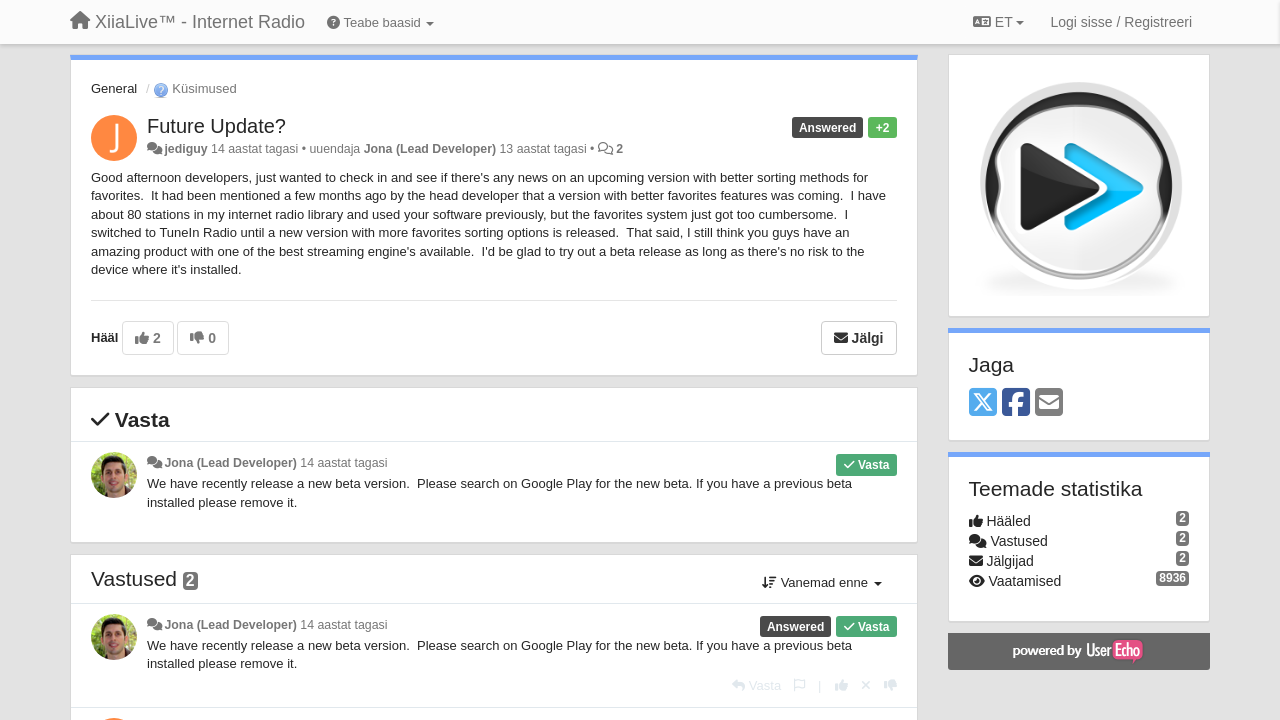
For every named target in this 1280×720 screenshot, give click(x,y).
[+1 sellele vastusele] (841, 685)
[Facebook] (1016, 403)
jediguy (185, 149)
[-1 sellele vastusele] (890, 685)
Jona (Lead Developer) (430, 149)
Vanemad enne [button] (821, 582)
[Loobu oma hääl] (866, 685)
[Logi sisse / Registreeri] (1121, 22)
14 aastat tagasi (343, 463)
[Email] (1049, 403)
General (114, 88)
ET (998, 22)
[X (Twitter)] (983, 403)
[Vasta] (756, 685)
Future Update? (216, 126)
